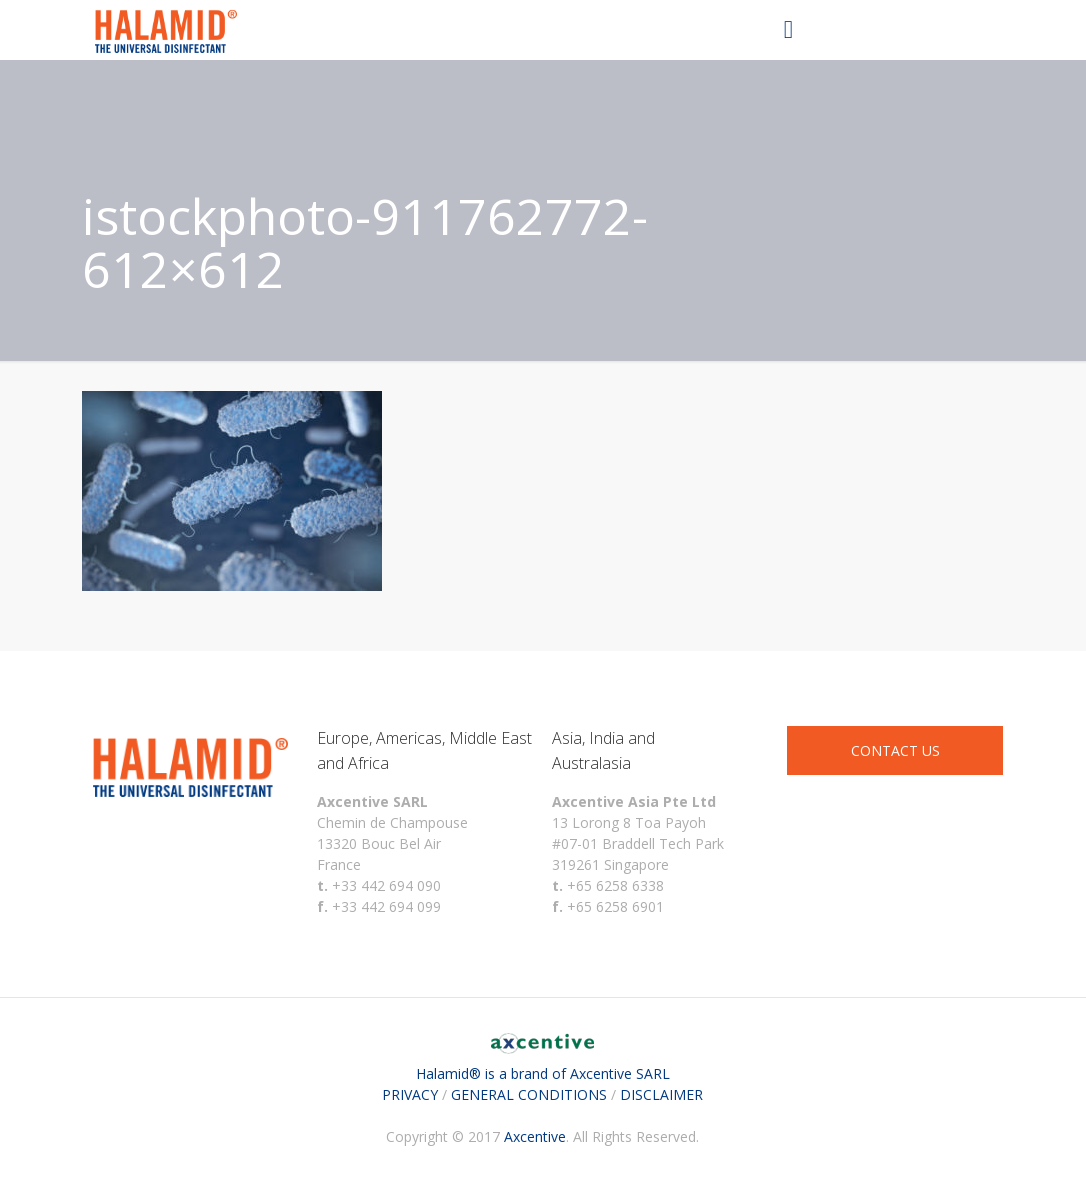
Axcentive (535, 1136)
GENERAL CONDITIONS (529, 1094)
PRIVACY (410, 1094)
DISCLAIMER (661, 1094)
